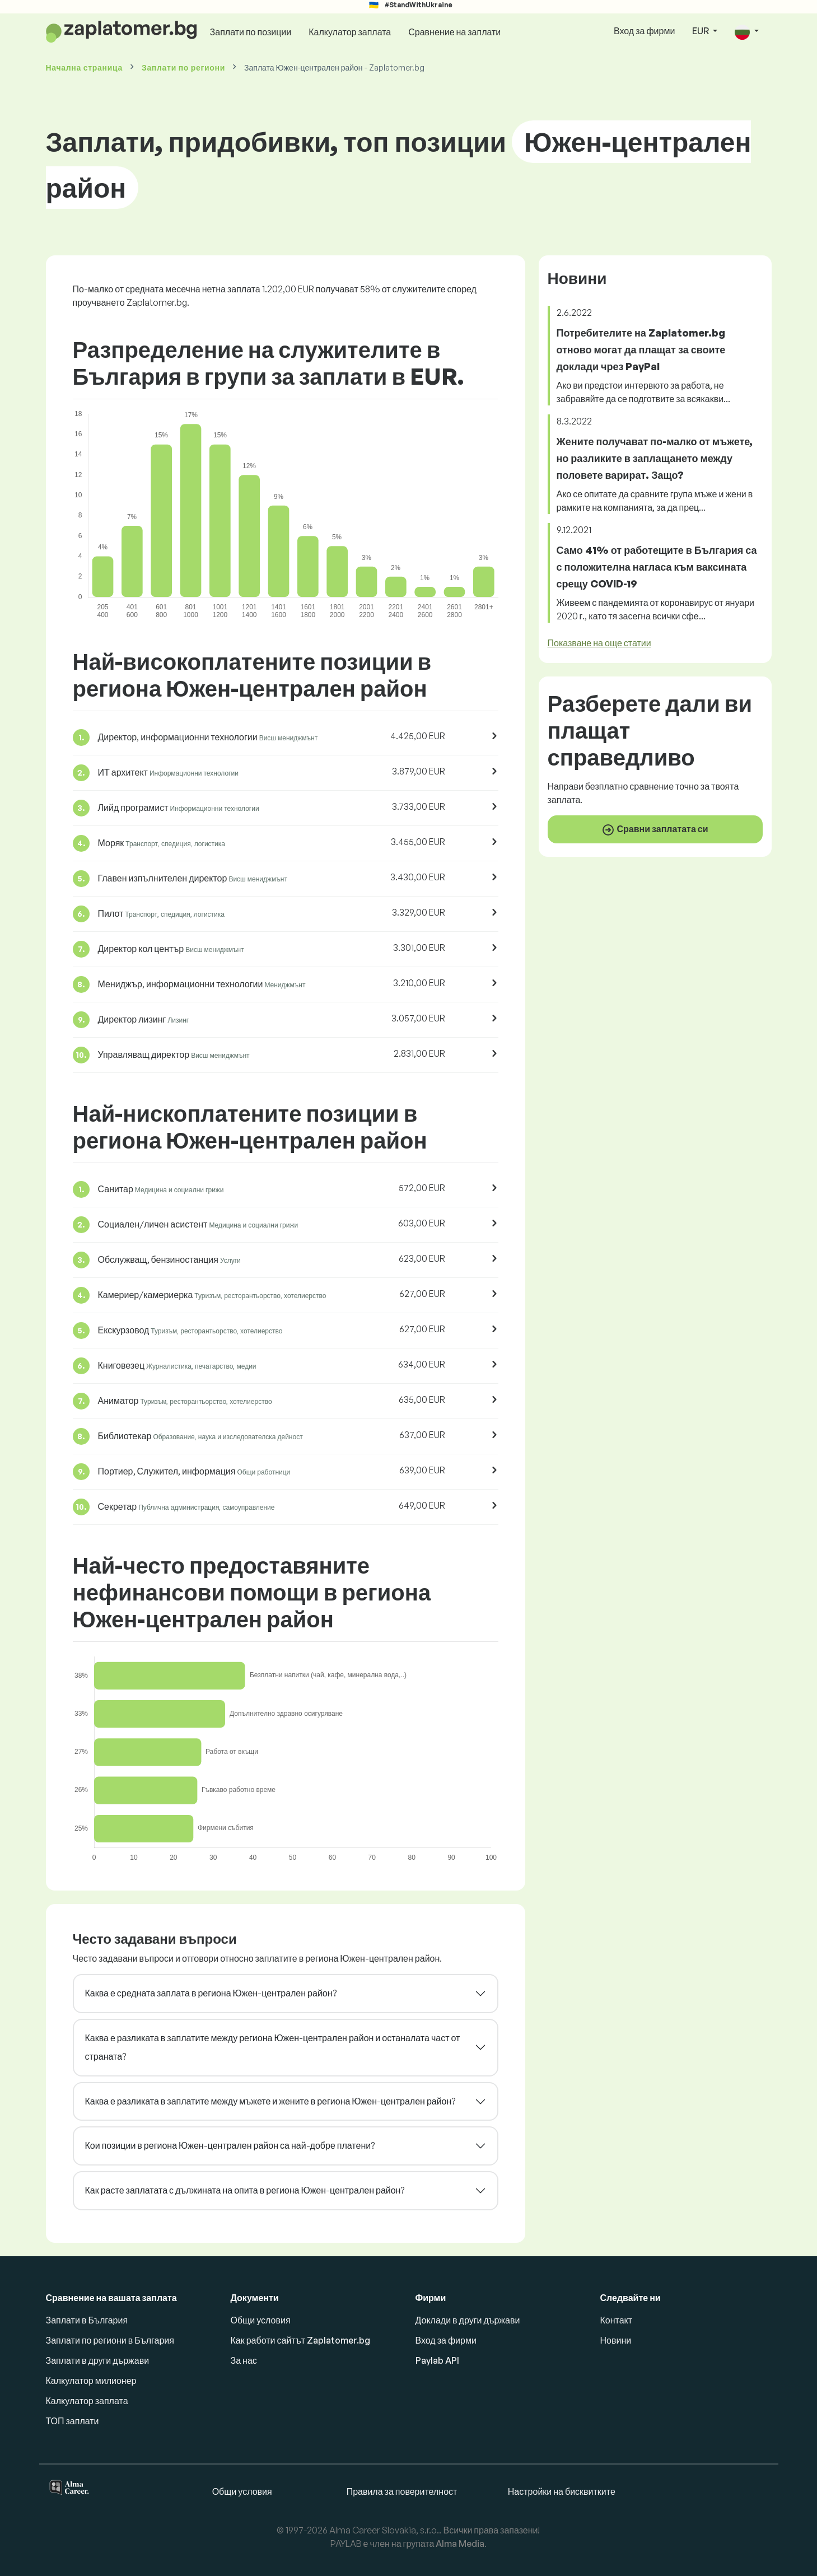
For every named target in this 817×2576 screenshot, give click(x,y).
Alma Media (460, 2543)
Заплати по (183, 67)
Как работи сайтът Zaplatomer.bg (300, 2340)
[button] (746, 32)
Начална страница (84, 67)
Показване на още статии (599, 642)
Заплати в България (87, 2320)
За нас (244, 2360)
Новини (616, 2340)
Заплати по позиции (251, 32)
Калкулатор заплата (350, 32)
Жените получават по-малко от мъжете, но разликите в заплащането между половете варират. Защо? (655, 458)
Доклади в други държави (467, 2320)
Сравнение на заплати (454, 32)
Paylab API (437, 2360)
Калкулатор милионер (91, 2380)
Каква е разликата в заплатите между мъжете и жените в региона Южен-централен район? (270, 2101)
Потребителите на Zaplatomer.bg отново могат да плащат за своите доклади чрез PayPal (641, 349)
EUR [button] (701, 30)
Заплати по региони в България (110, 2340)
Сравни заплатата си (654, 830)
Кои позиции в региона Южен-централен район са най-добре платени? (230, 2145)
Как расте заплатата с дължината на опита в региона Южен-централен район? (245, 2190)
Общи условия (261, 2320)
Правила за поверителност (402, 2491)
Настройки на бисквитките (561, 2491)
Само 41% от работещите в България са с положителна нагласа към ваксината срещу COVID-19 (657, 567)
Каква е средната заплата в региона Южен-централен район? (211, 1993)
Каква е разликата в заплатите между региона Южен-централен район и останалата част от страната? (272, 2047)
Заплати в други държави (98, 2360)
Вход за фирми (644, 30)
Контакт (616, 2320)
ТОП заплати (72, 2420)
